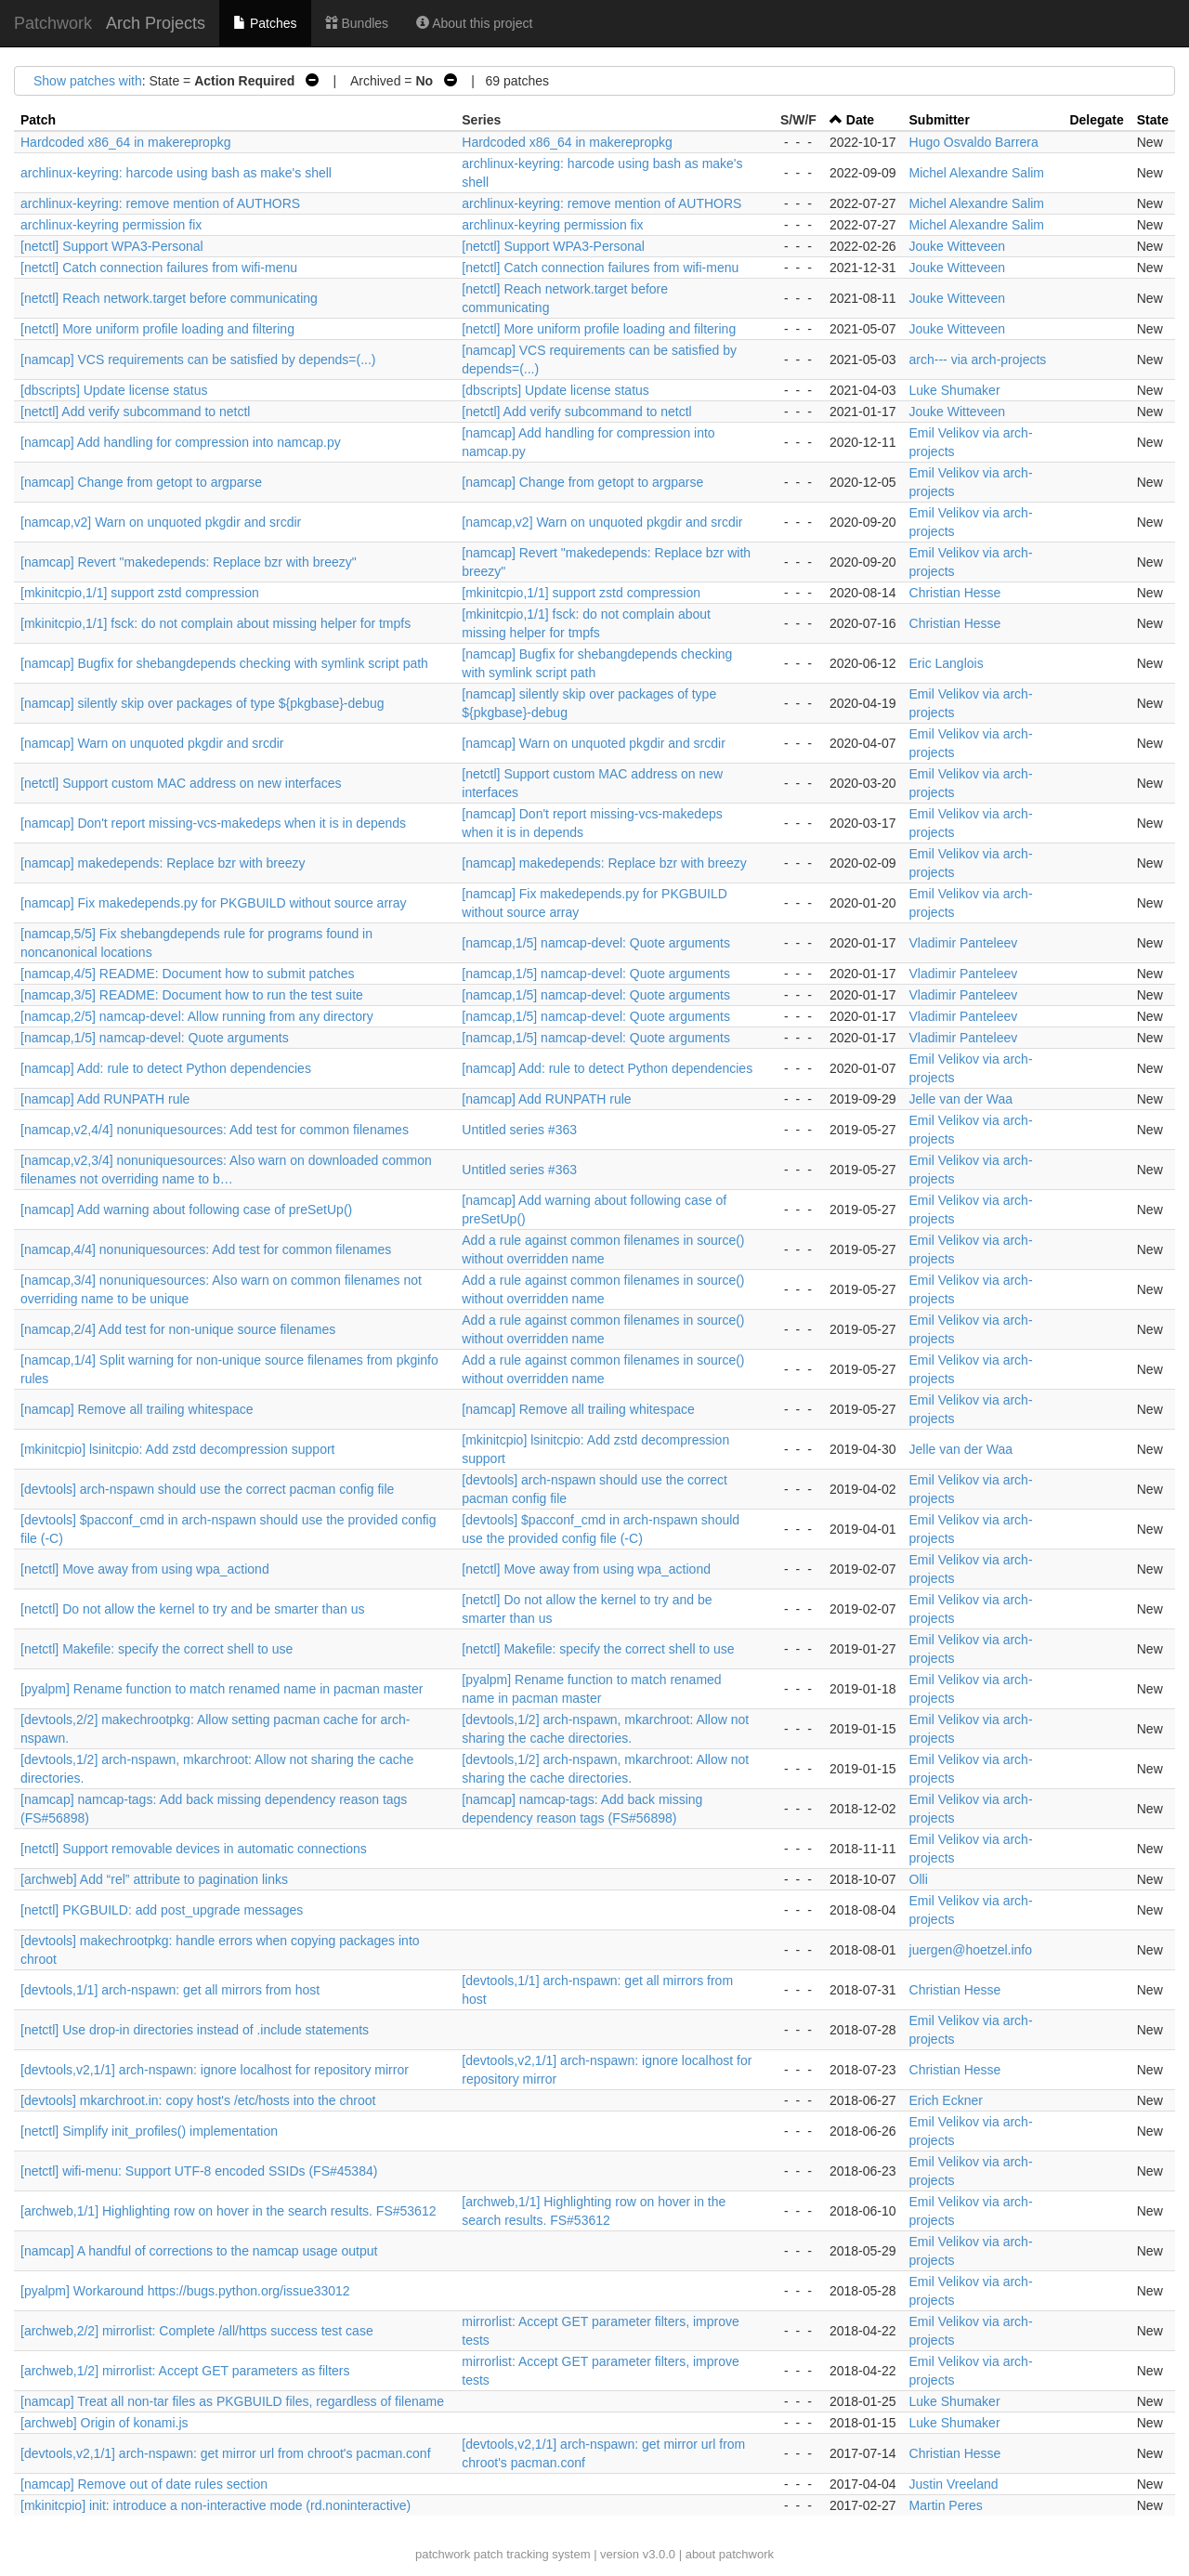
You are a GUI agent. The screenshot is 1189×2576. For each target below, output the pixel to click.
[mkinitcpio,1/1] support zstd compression (139, 592)
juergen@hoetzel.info (971, 1949)
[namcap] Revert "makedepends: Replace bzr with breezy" (188, 562)
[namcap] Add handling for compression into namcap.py (180, 442)
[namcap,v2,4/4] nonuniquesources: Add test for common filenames (214, 1129)
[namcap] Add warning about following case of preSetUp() (186, 1209)
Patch (38, 119)
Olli (918, 1879)
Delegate (1096, 119)
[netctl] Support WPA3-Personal (111, 246)
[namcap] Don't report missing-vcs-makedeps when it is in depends (213, 823)
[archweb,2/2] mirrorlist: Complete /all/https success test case (196, 2330)
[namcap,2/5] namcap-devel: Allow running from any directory (196, 1016)
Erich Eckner (946, 2100)
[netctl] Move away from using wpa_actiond (144, 1569)
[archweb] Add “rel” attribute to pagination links (154, 1879)
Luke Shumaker (954, 390)
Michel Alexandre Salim (977, 172)
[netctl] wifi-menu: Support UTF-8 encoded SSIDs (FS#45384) (198, 2171)
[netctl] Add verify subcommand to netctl (135, 411)
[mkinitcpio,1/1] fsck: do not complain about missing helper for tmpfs (215, 623)
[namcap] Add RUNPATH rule (104, 1099)
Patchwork (53, 23)
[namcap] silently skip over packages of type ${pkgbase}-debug (202, 703)
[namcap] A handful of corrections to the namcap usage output (198, 2250)
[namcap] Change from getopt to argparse (141, 482)
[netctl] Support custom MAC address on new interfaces (181, 783)
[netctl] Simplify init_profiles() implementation (149, 2131)
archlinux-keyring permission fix (111, 224)
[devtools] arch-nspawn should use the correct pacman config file (207, 1489)
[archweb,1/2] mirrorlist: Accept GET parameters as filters (185, 2370)
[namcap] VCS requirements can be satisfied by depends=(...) (197, 359)
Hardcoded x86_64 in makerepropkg (125, 142)
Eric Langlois (946, 663)
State (1153, 119)
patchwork (442, 2554)
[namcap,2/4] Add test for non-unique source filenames (177, 1329)
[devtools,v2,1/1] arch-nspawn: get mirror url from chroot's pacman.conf (225, 2453)
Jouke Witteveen (957, 246)
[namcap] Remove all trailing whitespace (137, 1409)
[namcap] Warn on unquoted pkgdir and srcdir (152, 743)
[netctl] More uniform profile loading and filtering (157, 328)
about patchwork (730, 2554)
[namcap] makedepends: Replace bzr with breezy (163, 863)
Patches (264, 23)
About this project (474, 23)
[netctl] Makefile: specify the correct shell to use (156, 1648)
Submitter (939, 119)
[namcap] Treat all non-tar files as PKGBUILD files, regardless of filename (232, 2401)
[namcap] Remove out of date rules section (144, 2484)
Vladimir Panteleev (963, 942)
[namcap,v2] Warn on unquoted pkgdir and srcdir (160, 522)
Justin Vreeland (954, 2484)
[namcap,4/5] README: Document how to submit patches (187, 973)
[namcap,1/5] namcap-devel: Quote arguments (596, 942)
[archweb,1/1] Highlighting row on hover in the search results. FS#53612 (228, 2210)
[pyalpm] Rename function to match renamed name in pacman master (221, 1688)
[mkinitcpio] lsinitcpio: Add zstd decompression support (177, 1449)
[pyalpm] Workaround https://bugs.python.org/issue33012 (185, 2290)
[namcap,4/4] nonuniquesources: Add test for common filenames (205, 1249)
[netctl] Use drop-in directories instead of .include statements (194, 2029)
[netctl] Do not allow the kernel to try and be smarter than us (192, 1609)
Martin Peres (946, 2505)
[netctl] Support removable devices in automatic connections (193, 1848)
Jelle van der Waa (961, 1099)
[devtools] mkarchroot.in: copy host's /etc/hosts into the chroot (197, 2100)
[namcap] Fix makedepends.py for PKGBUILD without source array (213, 903)
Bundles (356, 23)
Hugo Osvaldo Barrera (974, 142)
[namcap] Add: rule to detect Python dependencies (165, 1068)
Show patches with (87, 80)
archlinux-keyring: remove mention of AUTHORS (160, 203)
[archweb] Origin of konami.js (104, 2422)
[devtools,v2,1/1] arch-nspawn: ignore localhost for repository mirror (214, 2069)
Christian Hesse (955, 592)
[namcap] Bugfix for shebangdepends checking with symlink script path (224, 663)
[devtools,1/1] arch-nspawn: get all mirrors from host (170, 1989)
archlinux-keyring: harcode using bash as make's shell (176, 172)
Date (860, 119)
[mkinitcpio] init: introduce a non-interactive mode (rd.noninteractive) (215, 2505)
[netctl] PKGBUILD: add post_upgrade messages (161, 1910)
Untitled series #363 (519, 1129)
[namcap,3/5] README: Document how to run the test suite (191, 994)
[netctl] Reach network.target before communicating (169, 298)
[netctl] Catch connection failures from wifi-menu (158, 267)
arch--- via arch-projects (978, 359)
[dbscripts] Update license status (114, 390)
